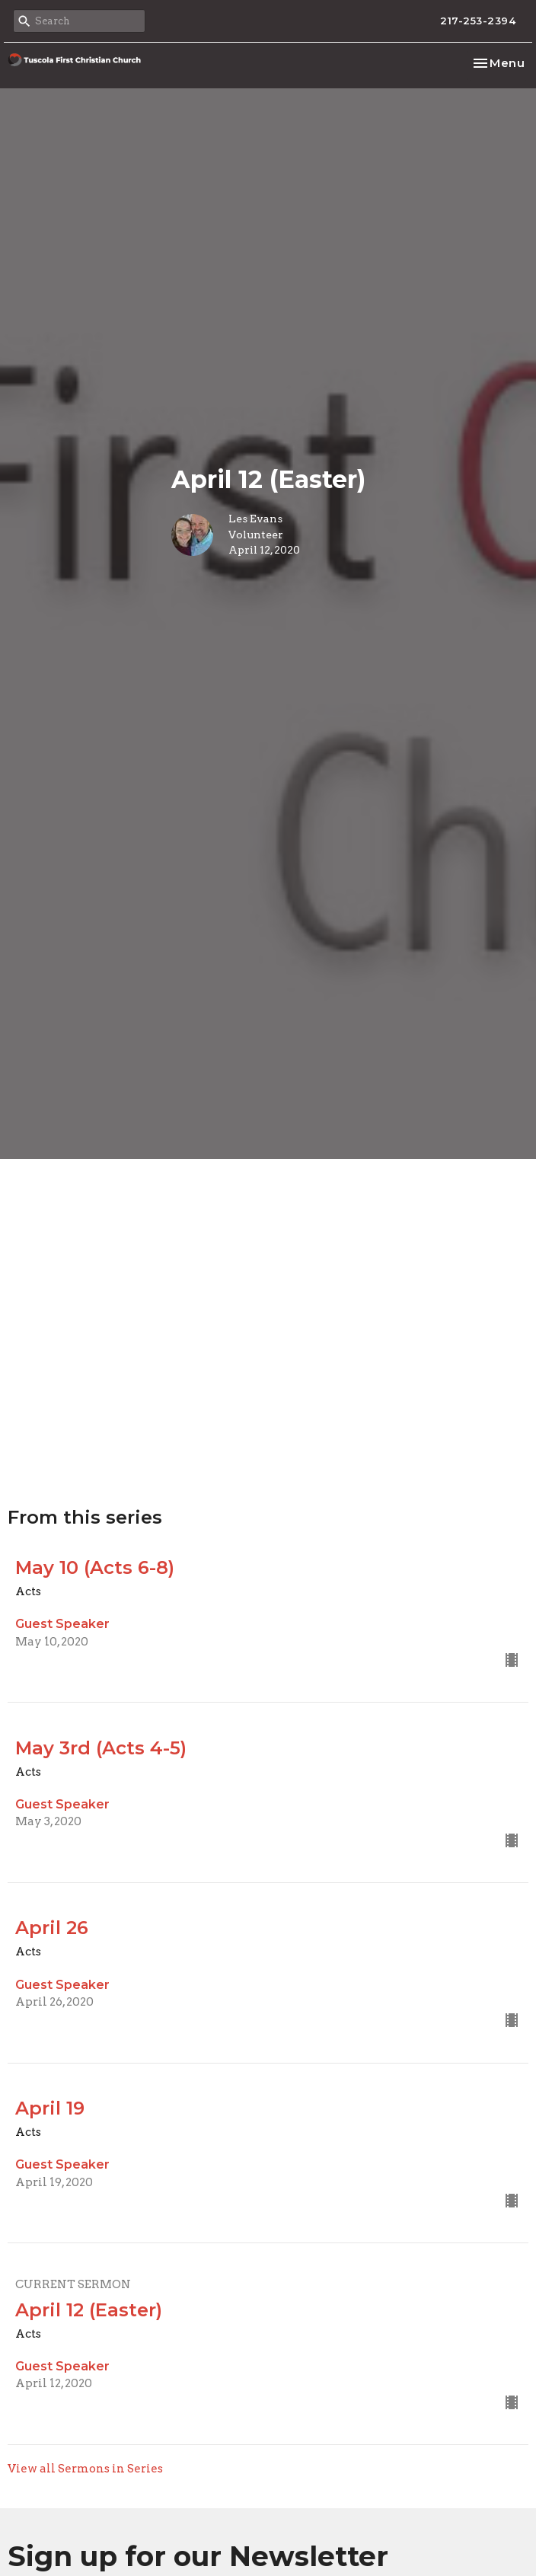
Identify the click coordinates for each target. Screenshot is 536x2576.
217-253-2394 (477, 20)
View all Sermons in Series (85, 2468)
